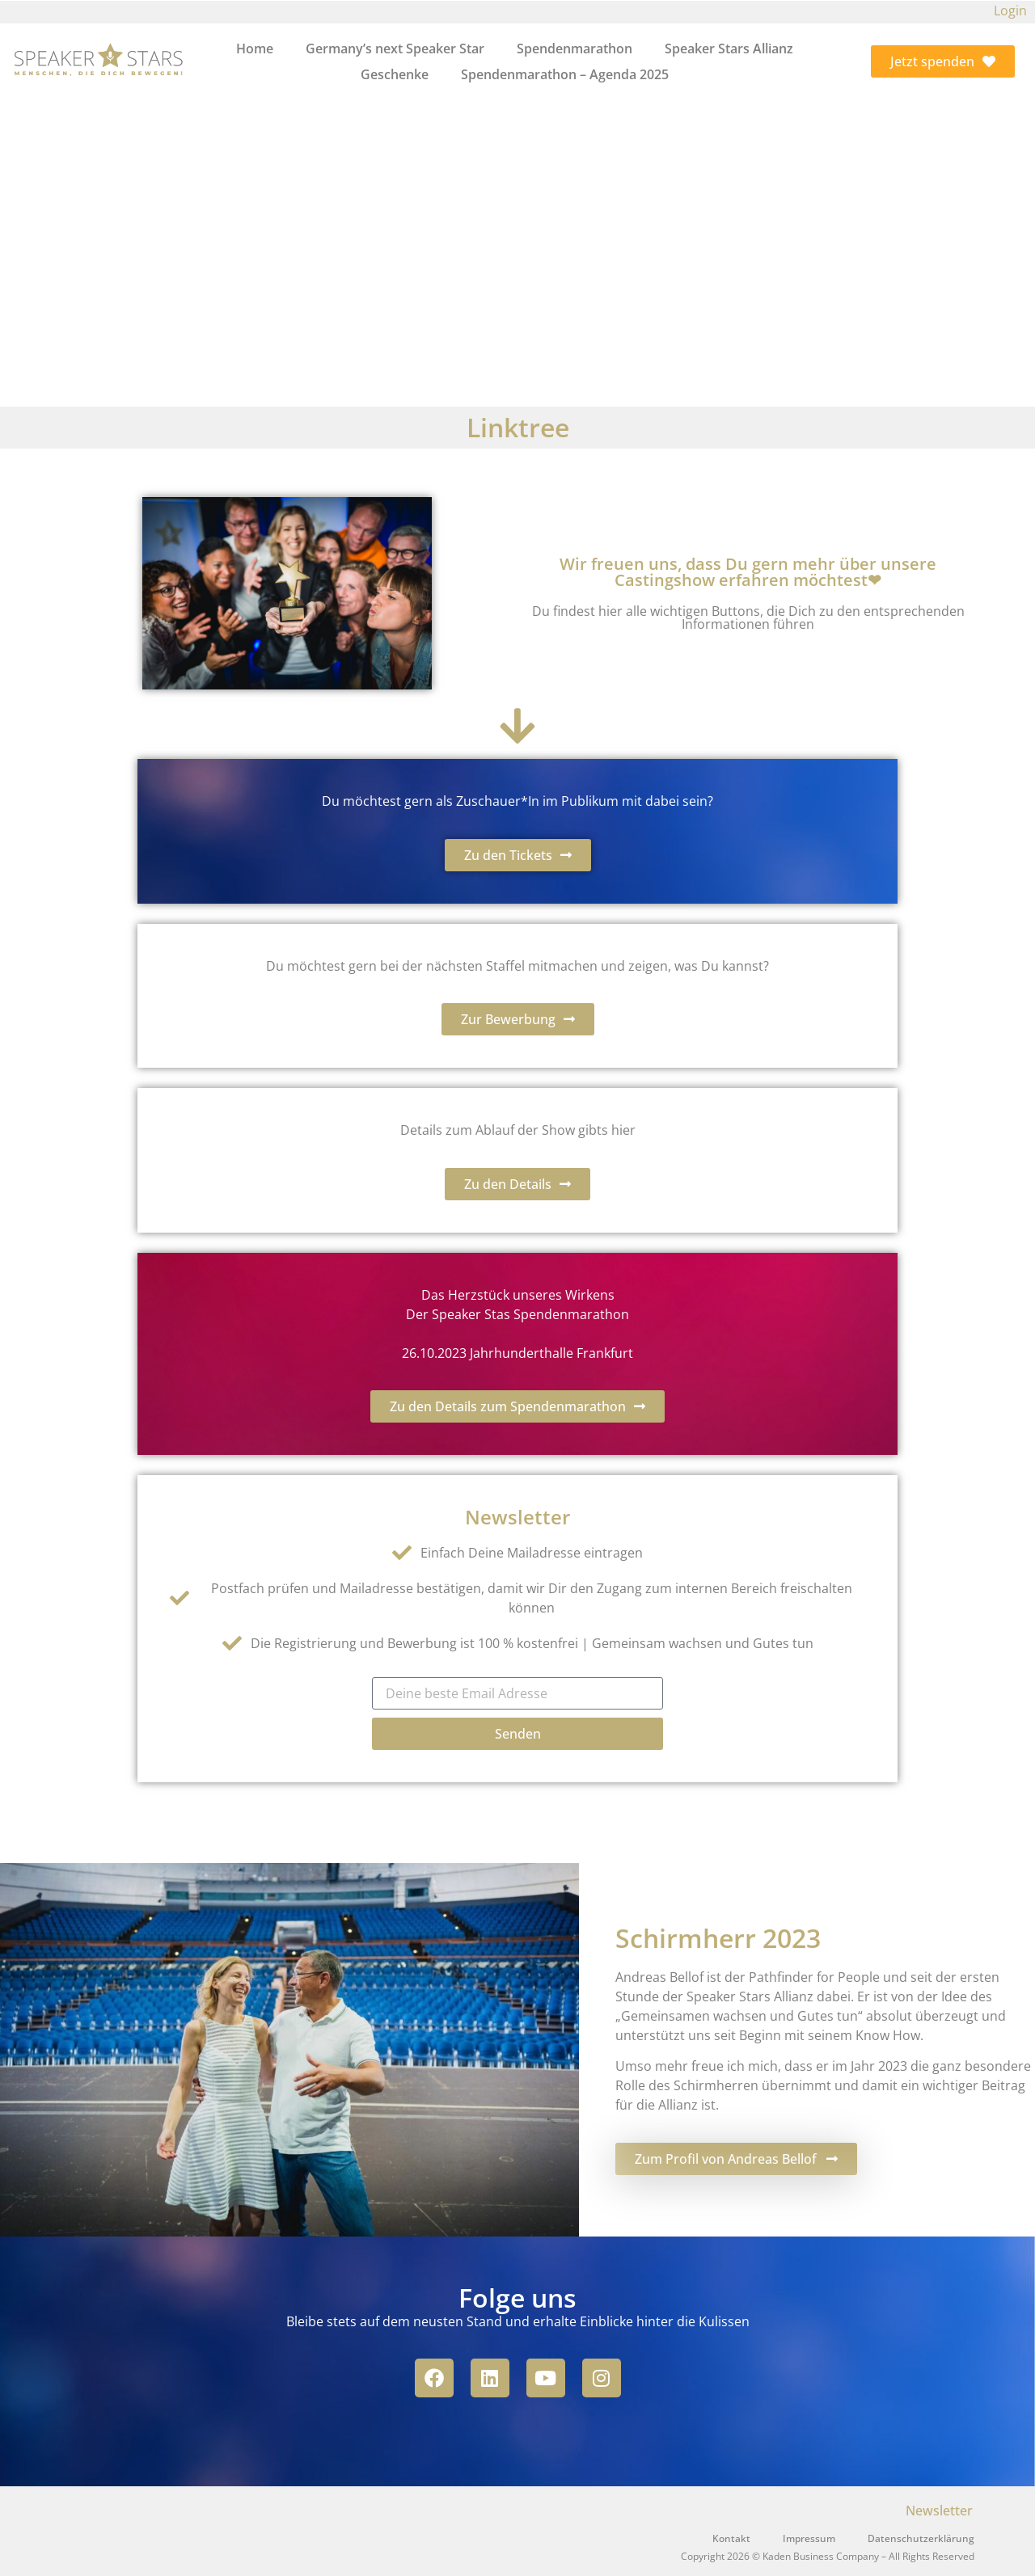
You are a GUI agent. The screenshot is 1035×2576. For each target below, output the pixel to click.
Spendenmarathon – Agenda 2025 (565, 74)
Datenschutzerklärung (921, 2538)
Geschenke (395, 74)
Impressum (809, 2538)
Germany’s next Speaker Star (395, 48)
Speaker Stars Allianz (729, 48)
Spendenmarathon (574, 48)
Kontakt (731, 2538)
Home (254, 48)
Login (1010, 10)
